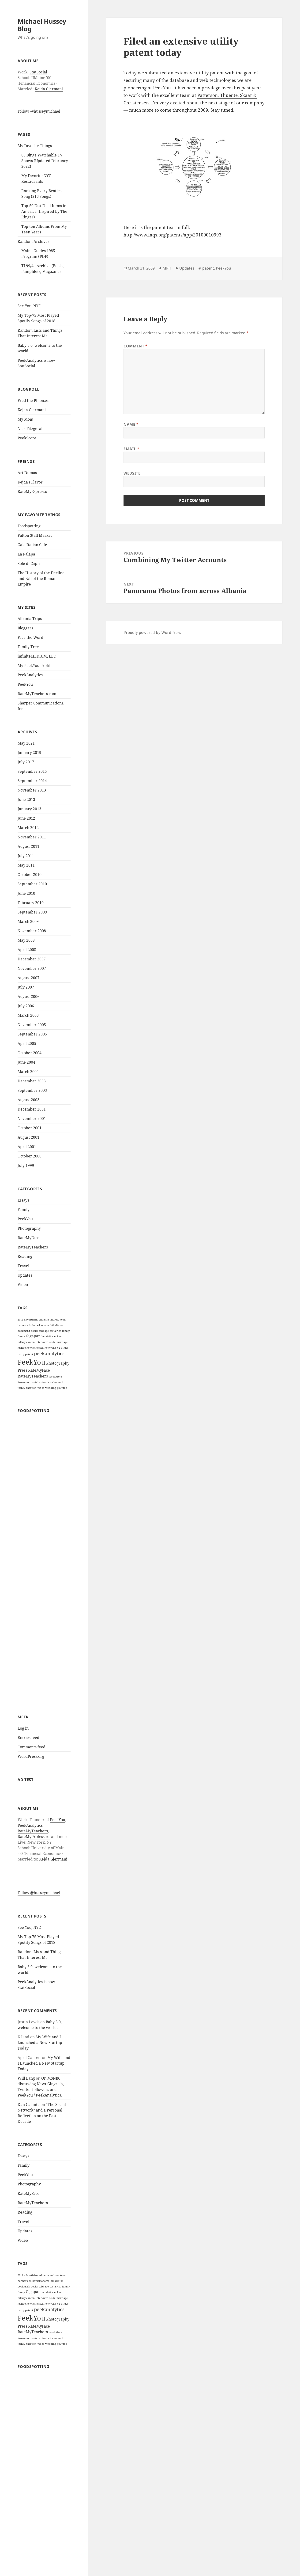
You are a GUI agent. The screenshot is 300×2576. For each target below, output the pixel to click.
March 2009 (28, 921)
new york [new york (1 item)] (50, 1347)
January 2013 (29, 808)
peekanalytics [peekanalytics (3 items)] (49, 1353)
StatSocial (38, 72)
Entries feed (28, 1737)
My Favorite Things (35, 145)
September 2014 (32, 780)
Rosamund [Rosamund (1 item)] (24, 1382)
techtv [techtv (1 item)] (21, 1387)
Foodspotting (29, 526)
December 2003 (32, 1081)
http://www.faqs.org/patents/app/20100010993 (172, 235)
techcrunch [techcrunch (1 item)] (57, 1382)
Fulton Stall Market (35, 535)
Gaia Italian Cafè (32, 544)
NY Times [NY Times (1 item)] (62, 1347)
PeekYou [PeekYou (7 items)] (31, 1362)
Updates (25, 1275)
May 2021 (26, 743)
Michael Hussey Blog (42, 25)
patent (208, 268)
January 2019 (29, 752)
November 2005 (32, 1024)
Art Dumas (27, 472)
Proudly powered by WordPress (152, 632)
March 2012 (28, 827)
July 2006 (26, 1005)
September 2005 (32, 1034)
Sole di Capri (29, 563)
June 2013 (26, 799)
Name (131, 424)
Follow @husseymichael (39, 111)
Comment (136, 346)
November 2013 (32, 790)
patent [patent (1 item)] (29, 1354)
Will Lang (26, 2078)
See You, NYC (29, 305)
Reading (25, 1256)
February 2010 (31, 902)
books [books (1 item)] (34, 1330)
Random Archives (33, 241)
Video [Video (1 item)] (40, 1387)
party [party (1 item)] (21, 1354)
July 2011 (26, 855)
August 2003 (28, 1099)
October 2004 (29, 1052)
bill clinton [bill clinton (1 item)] (57, 1325)
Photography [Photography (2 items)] (57, 1363)
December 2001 (32, 1109)
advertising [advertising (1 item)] (31, 1319)
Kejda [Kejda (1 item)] (52, 1342)
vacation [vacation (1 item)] (31, 1387)
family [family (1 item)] (66, 1330)
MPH (167, 268)
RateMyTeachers (33, 1247)
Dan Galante (29, 2104)
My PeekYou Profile (35, 665)
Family (24, 1209)
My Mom (25, 419)
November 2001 (32, 1118)
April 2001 (27, 1146)
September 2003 (32, 1090)
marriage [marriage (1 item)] (62, 1342)
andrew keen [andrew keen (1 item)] (58, 1319)
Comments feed (31, 1747)
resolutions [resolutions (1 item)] (55, 1376)
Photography (29, 1228)
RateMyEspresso (32, 491)
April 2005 (27, 1043)
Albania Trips (30, 618)
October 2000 (29, 1156)
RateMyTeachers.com (37, 693)
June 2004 (26, 1062)
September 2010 (32, 884)
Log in (23, 1728)
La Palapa (26, 554)
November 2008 (32, 930)
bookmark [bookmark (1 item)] (24, 1330)
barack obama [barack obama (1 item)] (40, 1325)
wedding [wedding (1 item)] (50, 1387)
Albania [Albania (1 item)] (44, 1319)
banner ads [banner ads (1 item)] (24, 1325)
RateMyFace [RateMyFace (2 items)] (39, 1370)
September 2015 (32, 771)
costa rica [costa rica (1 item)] (55, 1330)
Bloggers (25, 628)
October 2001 (29, 1127)
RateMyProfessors (34, 1836)
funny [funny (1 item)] (21, 1336)
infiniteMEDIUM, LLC (37, 656)
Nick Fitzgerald (31, 428)
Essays (23, 1200)
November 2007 (32, 968)
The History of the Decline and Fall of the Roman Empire (41, 578)
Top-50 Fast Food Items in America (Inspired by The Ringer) (44, 211)
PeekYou (25, 684)
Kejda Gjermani (49, 88)
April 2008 (27, 949)
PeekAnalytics (30, 674)
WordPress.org (31, 1756)
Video (23, 1284)
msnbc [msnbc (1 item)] (22, 1347)
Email (131, 448)
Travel (23, 1265)
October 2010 (29, 874)
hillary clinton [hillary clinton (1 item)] (26, 1342)
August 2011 (28, 846)
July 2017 (26, 762)
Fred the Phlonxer (34, 400)
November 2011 (32, 837)
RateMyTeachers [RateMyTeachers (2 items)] (33, 1376)
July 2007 (26, 987)
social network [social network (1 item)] (40, 1382)
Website (132, 473)
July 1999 (26, 1165)
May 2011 (26, 865)
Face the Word (30, 637)
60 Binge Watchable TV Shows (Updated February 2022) (44, 160)
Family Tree (28, 646)
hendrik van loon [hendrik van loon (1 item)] (51, 1336)
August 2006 (28, 996)
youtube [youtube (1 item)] (62, 1387)
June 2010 (26, 893)
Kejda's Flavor (30, 482)
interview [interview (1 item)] (42, 1342)
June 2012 (26, 818)
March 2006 (28, 1015)
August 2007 (28, 977)
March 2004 (28, 1071)
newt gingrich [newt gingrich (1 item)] (35, 1347)
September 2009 (32, 912)
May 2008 (26, 940)
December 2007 (32, 959)
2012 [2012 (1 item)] (20, 1319)
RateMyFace (28, 1237)
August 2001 (28, 1137)
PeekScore (27, 438)
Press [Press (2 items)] (22, 1370)
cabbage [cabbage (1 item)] (44, 1330)
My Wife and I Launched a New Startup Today (40, 2042)
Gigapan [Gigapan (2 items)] (33, 1336)
